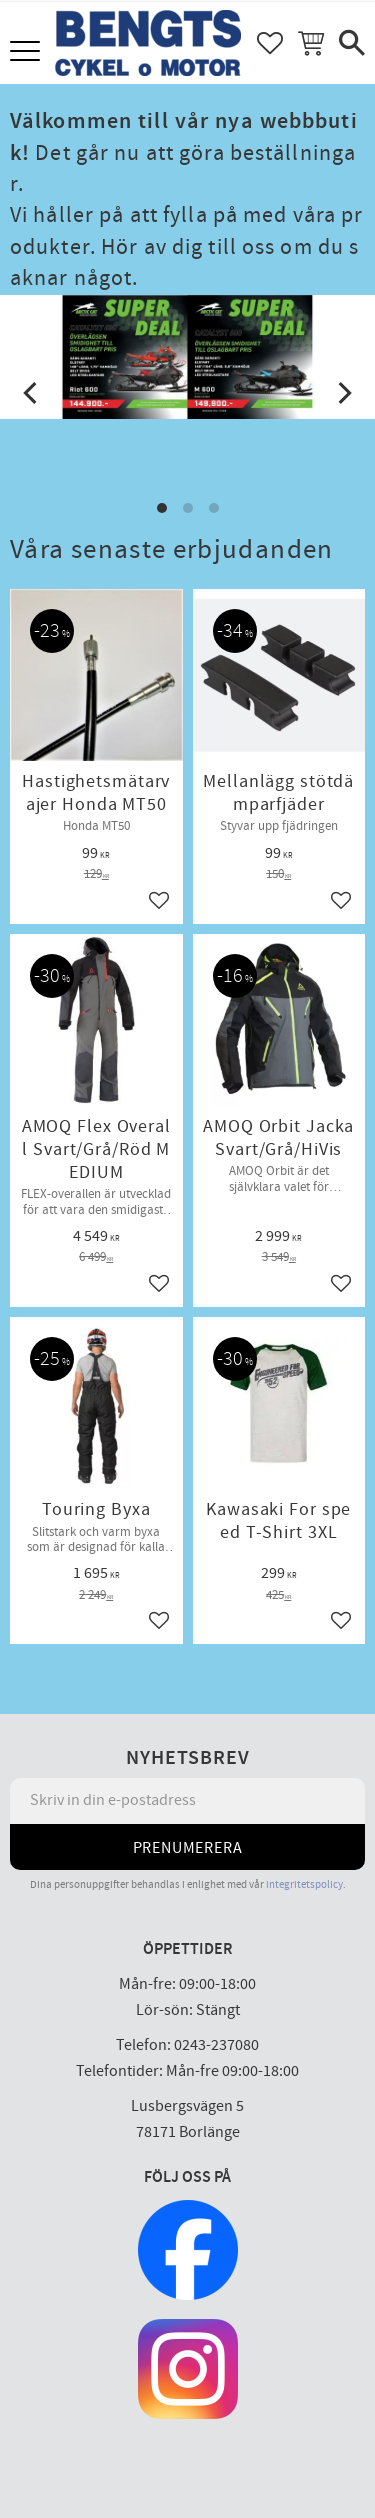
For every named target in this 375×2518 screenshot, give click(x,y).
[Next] (343, 393)
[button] (27, 52)
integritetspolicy (304, 1884)
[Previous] (32, 393)
